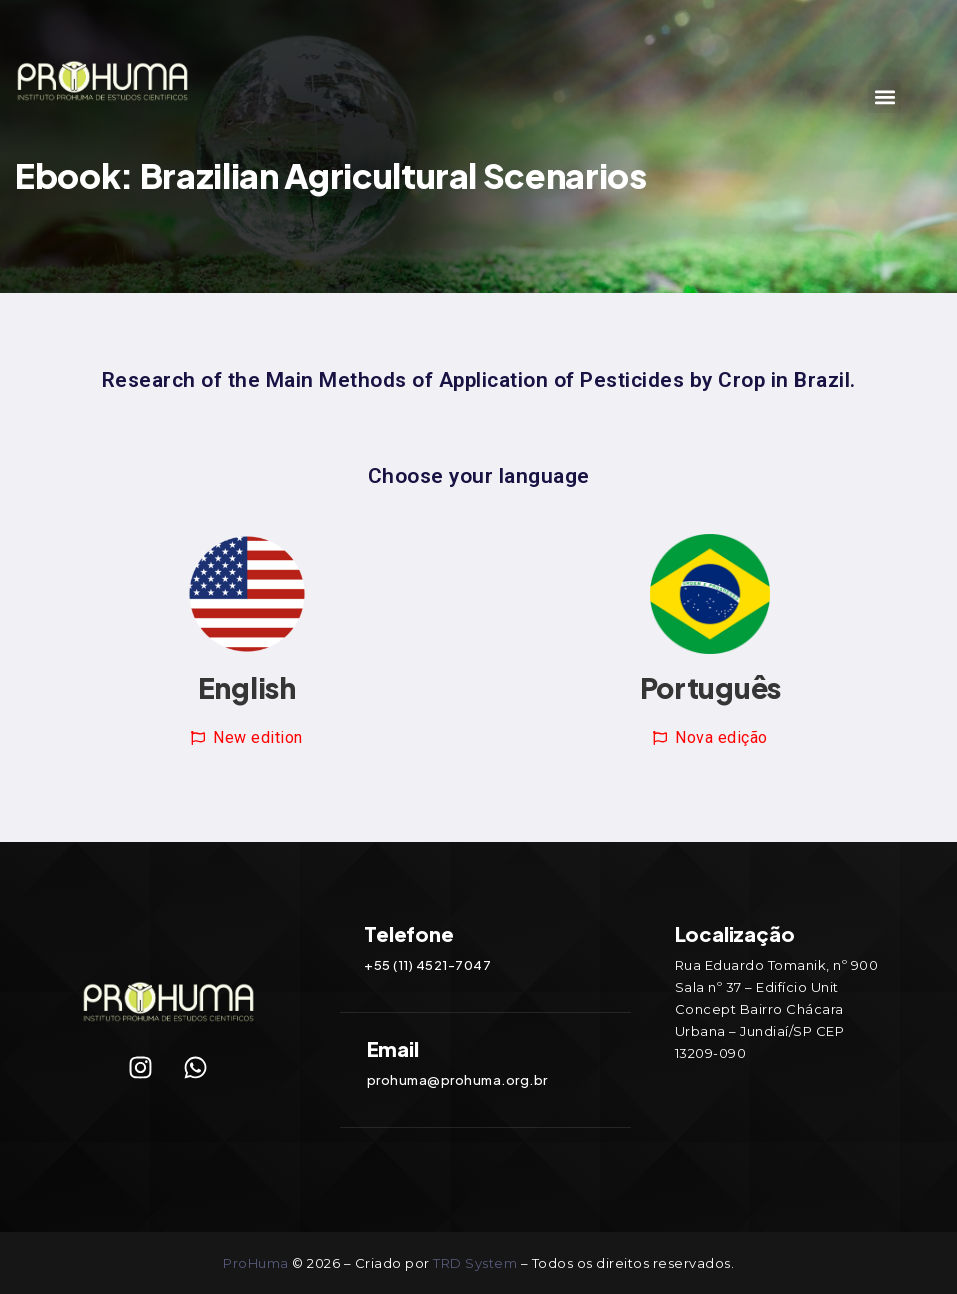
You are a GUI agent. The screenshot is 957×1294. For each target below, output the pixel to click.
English (247, 687)
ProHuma (257, 1263)
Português (710, 687)
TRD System (475, 1263)
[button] (884, 96)
